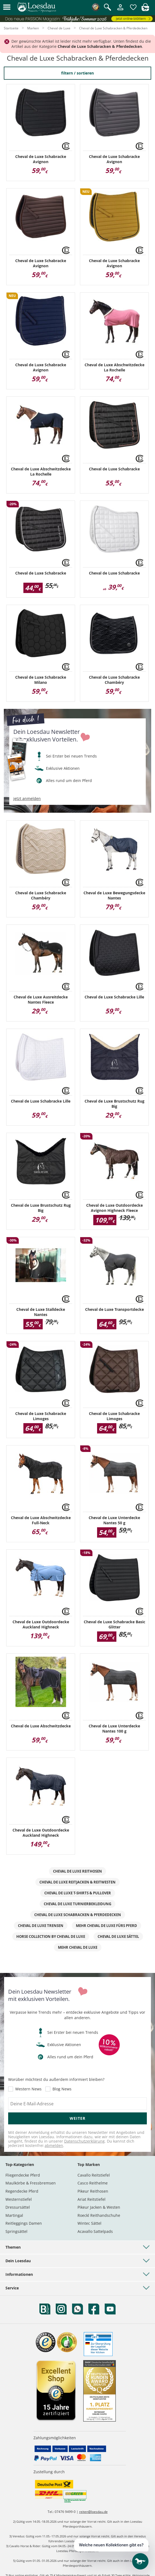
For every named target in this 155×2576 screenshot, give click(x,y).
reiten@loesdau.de (93, 2511)
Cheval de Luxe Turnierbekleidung (77, 1903)
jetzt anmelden (27, 798)
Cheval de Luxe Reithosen (77, 1871)
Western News (28, 2089)
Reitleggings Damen (23, 2223)
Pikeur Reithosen (93, 2191)
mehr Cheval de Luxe (77, 1947)
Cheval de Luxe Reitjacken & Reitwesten (77, 1882)
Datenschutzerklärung (84, 2141)
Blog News (62, 2089)
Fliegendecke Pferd (22, 2175)
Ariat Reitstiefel (92, 2199)
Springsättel (16, 2231)
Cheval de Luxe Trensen (40, 1925)
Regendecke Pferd (21, 2191)
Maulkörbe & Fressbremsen (30, 2183)
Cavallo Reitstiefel (94, 2175)
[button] (7, 7)
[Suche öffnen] (107, 7)
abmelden (54, 2145)
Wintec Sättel (89, 2223)
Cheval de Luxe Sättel (118, 1936)
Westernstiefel (18, 2199)
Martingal (14, 2215)
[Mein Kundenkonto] (120, 10)
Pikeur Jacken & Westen (99, 2207)
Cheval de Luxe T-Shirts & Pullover (77, 1893)
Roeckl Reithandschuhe (99, 2215)
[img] (145, 9)
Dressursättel (17, 2207)
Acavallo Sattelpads (95, 2231)
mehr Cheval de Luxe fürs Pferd (106, 1925)
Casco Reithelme (93, 2183)
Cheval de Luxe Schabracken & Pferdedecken (77, 1914)
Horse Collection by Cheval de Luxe (50, 1936)
